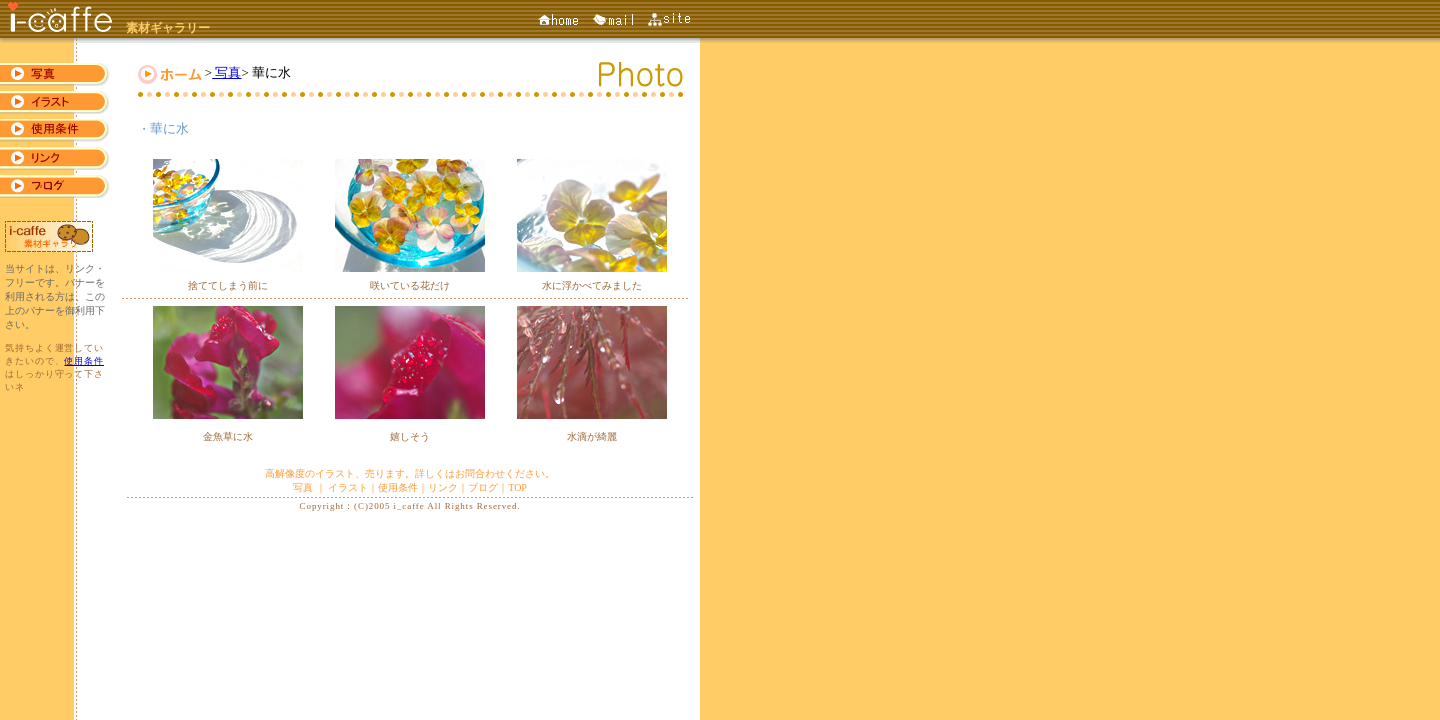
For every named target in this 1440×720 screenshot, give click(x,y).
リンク (443, 487)
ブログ (483, 487)
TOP (517, 487)
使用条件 (84, 361)
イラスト (348, 487)
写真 (226, 72)
